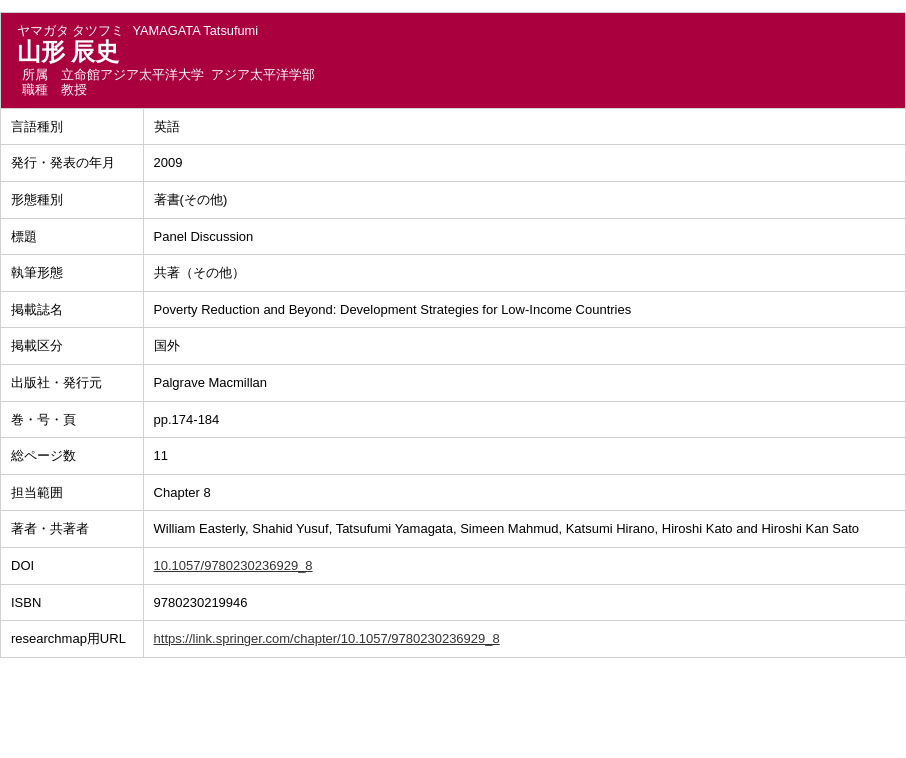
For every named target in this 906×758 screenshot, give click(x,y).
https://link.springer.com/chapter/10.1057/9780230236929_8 (327, 638)
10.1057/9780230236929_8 (233, 565)
